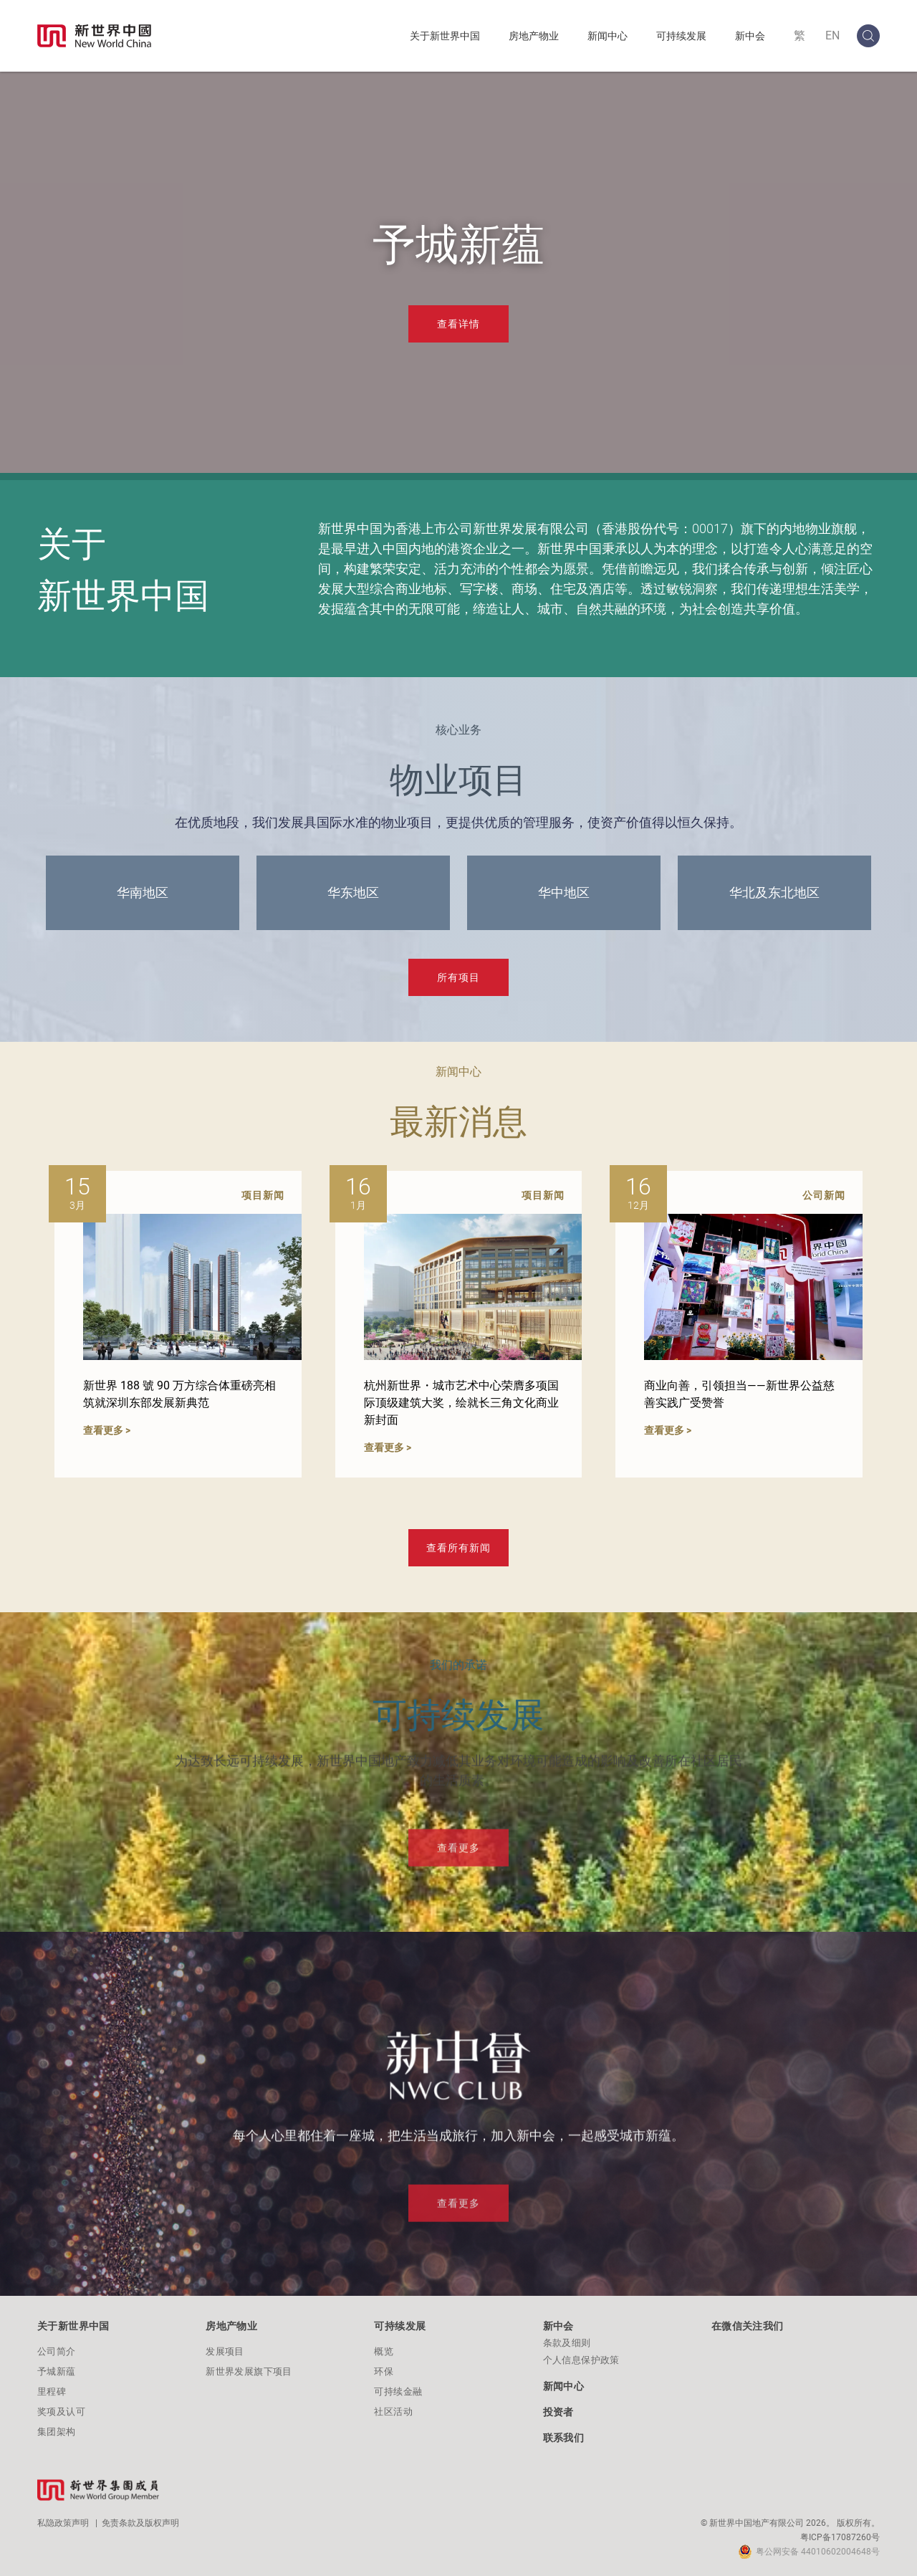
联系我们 (564, 2437)
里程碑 (51, 2391)
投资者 (558, 2412)
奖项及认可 (61, 2411)
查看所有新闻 (458, 1547)
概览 (383, 2351)
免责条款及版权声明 (140, 2523)
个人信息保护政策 (581, 2360)
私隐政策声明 (63, 2523)
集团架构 (56, 2431)
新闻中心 (607, 36)
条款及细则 (567, 2342)
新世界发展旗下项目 (249, 2371)
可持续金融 (398, 2391)
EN (832, 35)
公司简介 (56, 2351)
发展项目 (225, 2351)
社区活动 (393, 2411)
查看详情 (458, 324)
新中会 (750, 36)
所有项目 (458, 977)
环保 (383, 2371)
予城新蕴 (56, 2371)
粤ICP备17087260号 (840, 2537)
